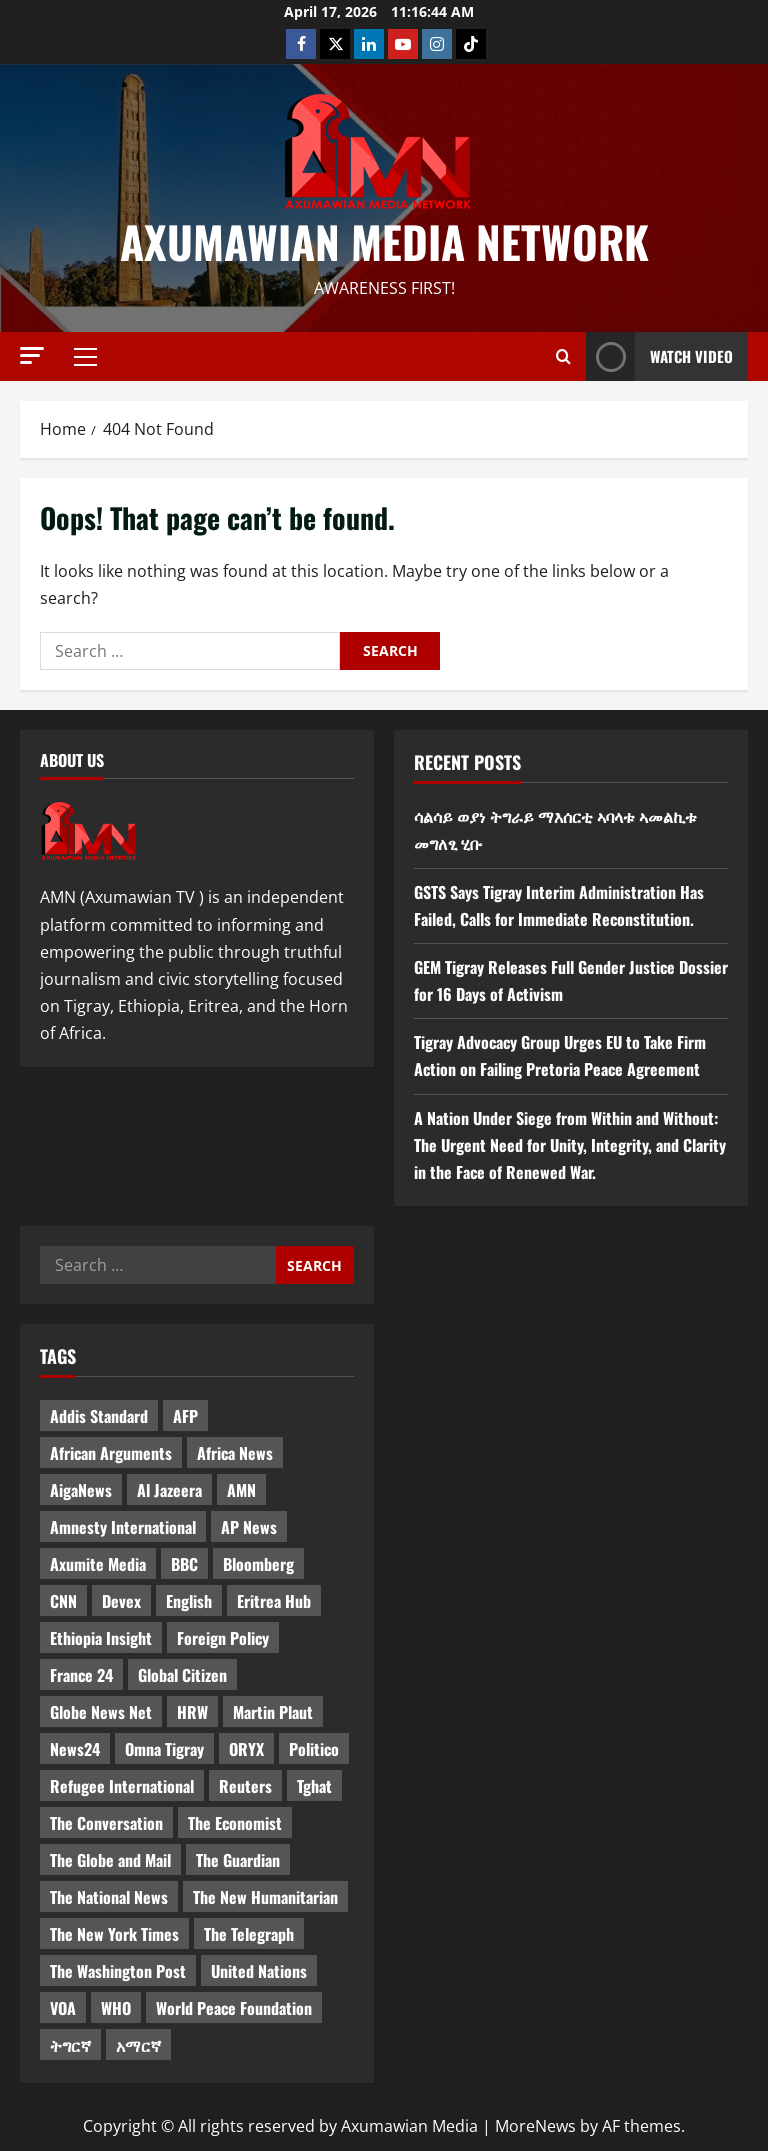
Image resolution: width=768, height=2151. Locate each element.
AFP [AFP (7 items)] (185, 1416)
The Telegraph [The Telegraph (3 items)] (249, 1934)
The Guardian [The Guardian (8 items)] (238, 1860)
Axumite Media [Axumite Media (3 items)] (98, 1564)
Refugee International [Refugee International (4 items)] (122, 1786)
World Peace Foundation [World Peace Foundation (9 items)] (234, 2008)
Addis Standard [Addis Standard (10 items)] (99, 1416)
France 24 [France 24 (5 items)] (81, 1675)
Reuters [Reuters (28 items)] (245, 1786)
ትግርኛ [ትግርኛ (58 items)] (70, 2045)
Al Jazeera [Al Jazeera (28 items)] (169, 1490)
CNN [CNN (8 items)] (63, 1601)
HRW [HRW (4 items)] (192, 1712)
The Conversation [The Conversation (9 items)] (106, 1823)
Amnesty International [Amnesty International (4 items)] (123, 1527)
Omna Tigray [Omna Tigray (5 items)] (164, 1749)
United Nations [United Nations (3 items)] (259, 1971)
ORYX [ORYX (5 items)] (246, 1749)
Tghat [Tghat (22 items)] (314, 1786)
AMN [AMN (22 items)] (241, 1490)
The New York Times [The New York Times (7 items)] (114, 1934)
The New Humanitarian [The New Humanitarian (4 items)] (265, 1897)
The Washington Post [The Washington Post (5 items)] (118, 1971)
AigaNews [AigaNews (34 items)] (81, 1490)
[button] (32, 355)
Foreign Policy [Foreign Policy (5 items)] (223, 1638)
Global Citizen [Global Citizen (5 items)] (182, 1675)
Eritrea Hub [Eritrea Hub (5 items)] (274, 1601)
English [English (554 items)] (189, 1601)
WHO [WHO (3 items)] (116, 2008)
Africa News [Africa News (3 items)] (235, 1453)
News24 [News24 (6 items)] (75, 1749)
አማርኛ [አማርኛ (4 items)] (138, 2045)
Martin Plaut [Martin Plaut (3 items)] (273, 1712)
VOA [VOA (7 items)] (63, 2008)
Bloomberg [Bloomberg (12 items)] (258, 1564)
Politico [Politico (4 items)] (314, 1749)
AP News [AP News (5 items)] (249, 1527)
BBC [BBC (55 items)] (184, 1564)
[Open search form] (563, 357)
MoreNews (535, 2126)
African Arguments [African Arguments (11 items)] (111, 1453)
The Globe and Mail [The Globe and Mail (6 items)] (110, 1860)
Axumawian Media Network (384, 241)
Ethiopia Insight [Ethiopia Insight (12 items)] (101, 1638)
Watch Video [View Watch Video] (659, 356)
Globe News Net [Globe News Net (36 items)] (101, 1712)
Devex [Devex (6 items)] (121, 1601)
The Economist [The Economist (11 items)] (235, 1823)
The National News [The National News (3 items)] (109, 1897)
